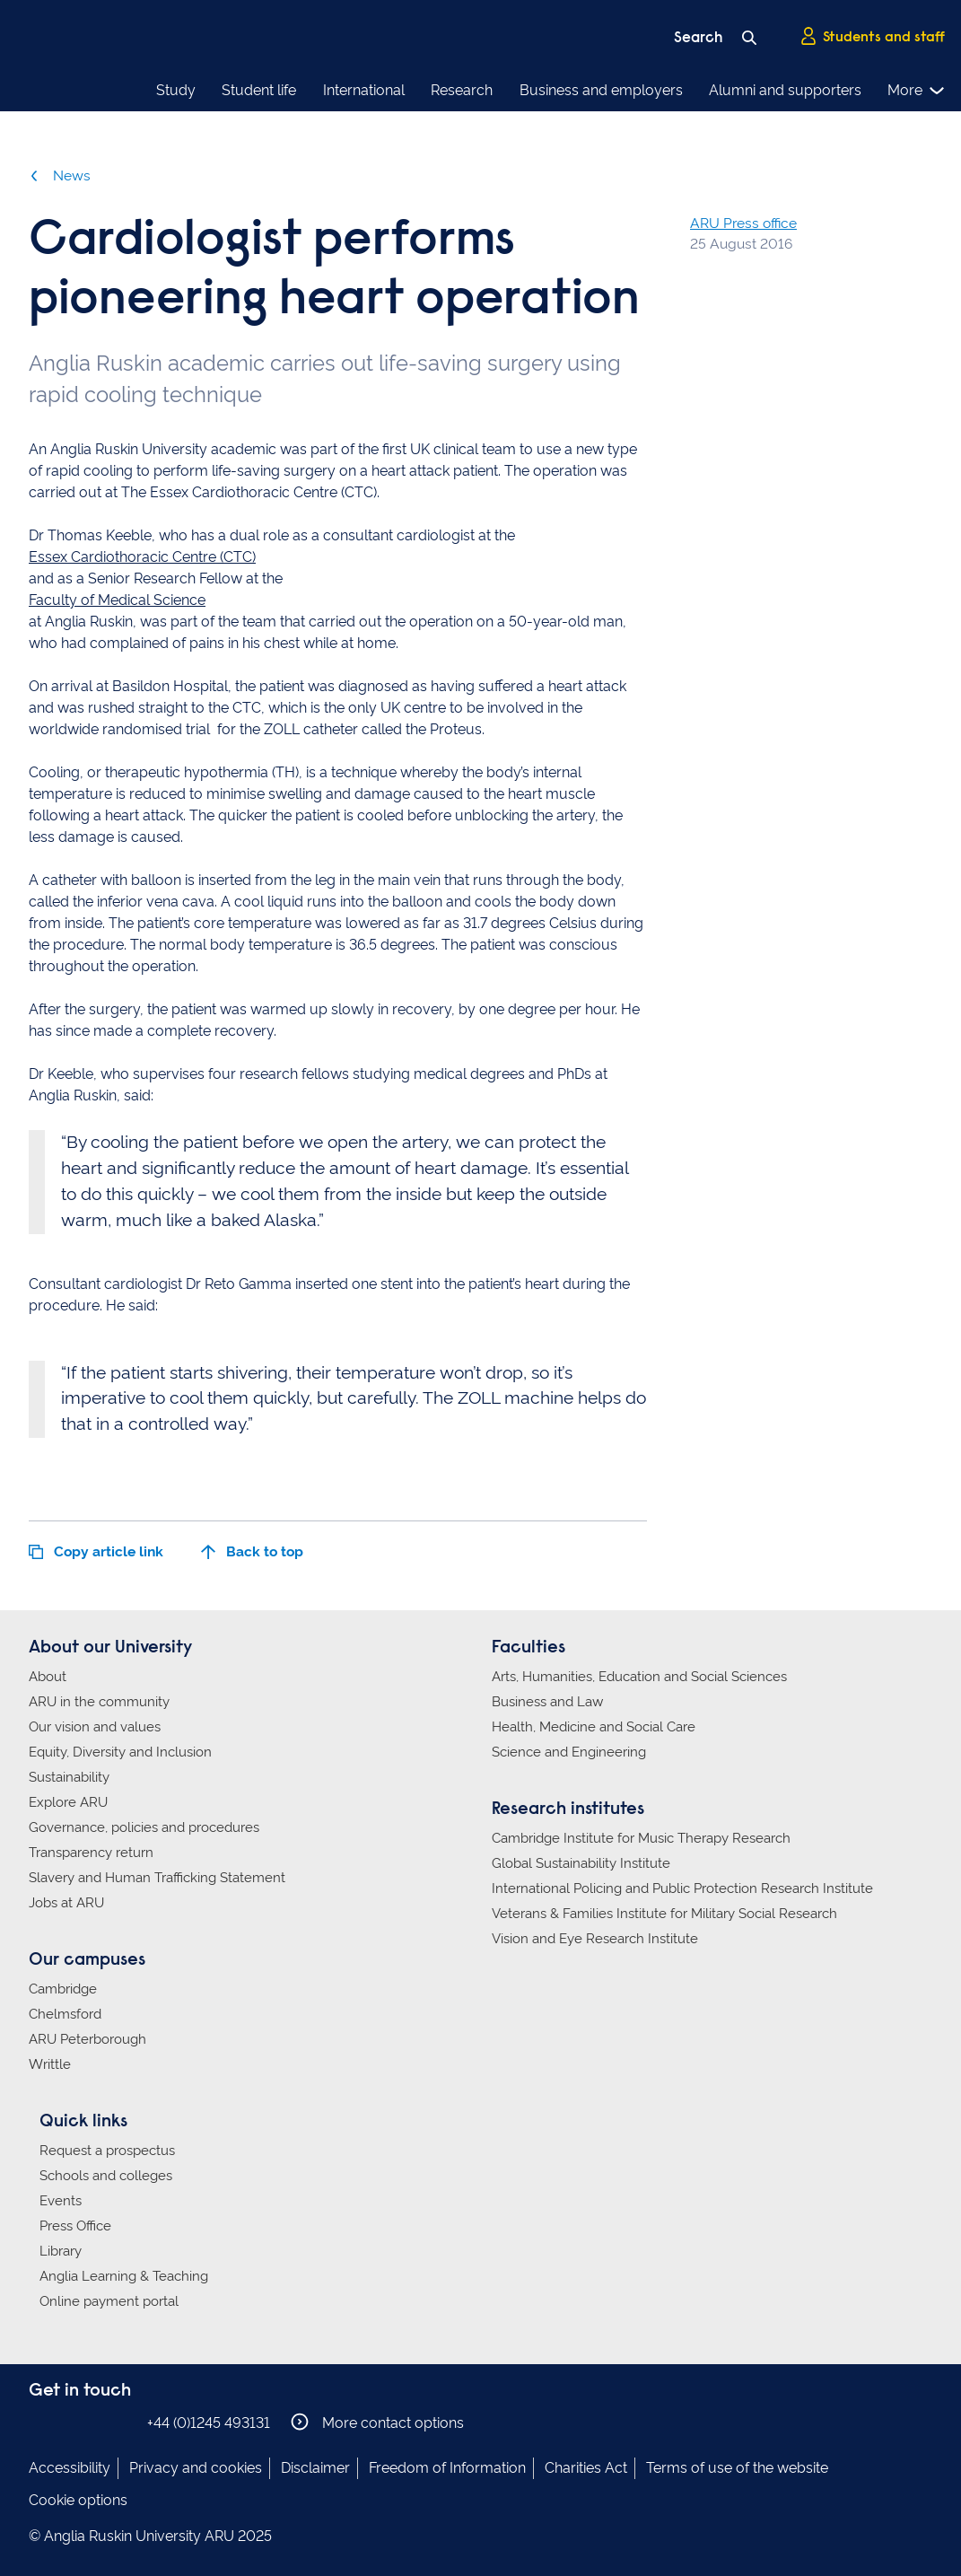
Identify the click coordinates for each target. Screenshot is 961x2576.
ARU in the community (99, 1702)
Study (176, 90)
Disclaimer (315, 2467)
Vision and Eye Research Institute (595, 1939)
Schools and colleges (105, 2176)
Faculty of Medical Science (117, 600)
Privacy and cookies (195, 2467)
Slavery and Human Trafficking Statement (157, 1878)
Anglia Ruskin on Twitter (94, 2422)
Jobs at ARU (66, 1903)
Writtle (50, 2064)
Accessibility (69, 2467)
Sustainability (69, 1777)
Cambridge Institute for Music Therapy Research (641, 1838)
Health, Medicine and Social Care (593, 1727)
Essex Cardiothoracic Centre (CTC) (142, 556)
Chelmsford (65, 2014)
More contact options (377, 2422)
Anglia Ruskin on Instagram (67, 2422)
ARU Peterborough (87, 2039)
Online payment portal (109, 2301)
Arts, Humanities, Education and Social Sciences (639, 1677)
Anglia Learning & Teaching (123, 2276)
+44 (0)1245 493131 (208, 2422)
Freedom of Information (447, 2467)
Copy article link (96, 1551)
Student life (259, 90)
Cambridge (63, 1989)
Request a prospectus (107, 2150)
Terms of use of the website (737, 2467)
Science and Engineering (569, 1752)
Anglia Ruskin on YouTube (121, 2422)
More (916, 91)
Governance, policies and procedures (144, 1827)
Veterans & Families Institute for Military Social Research (664, 1914)
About (47, 1677)
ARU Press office (743, 223)
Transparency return (91, 1852)
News (60, 175)
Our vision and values (95, 1727)
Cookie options (78, 2500)
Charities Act (586, 2467)
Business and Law (547, 1702)
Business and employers (601, 90)
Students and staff (872, 37)
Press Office (75, 2226)
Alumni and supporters (785, 90)
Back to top (252, 1551)
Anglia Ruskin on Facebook (40, 2422)
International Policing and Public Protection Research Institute (682, 1888)
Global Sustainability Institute (581, 1863)
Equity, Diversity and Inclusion (120, 1752)
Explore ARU (68, 1802)
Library (60, 2251)
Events (60, 2201)
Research (462, 90)
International (364, 90)
